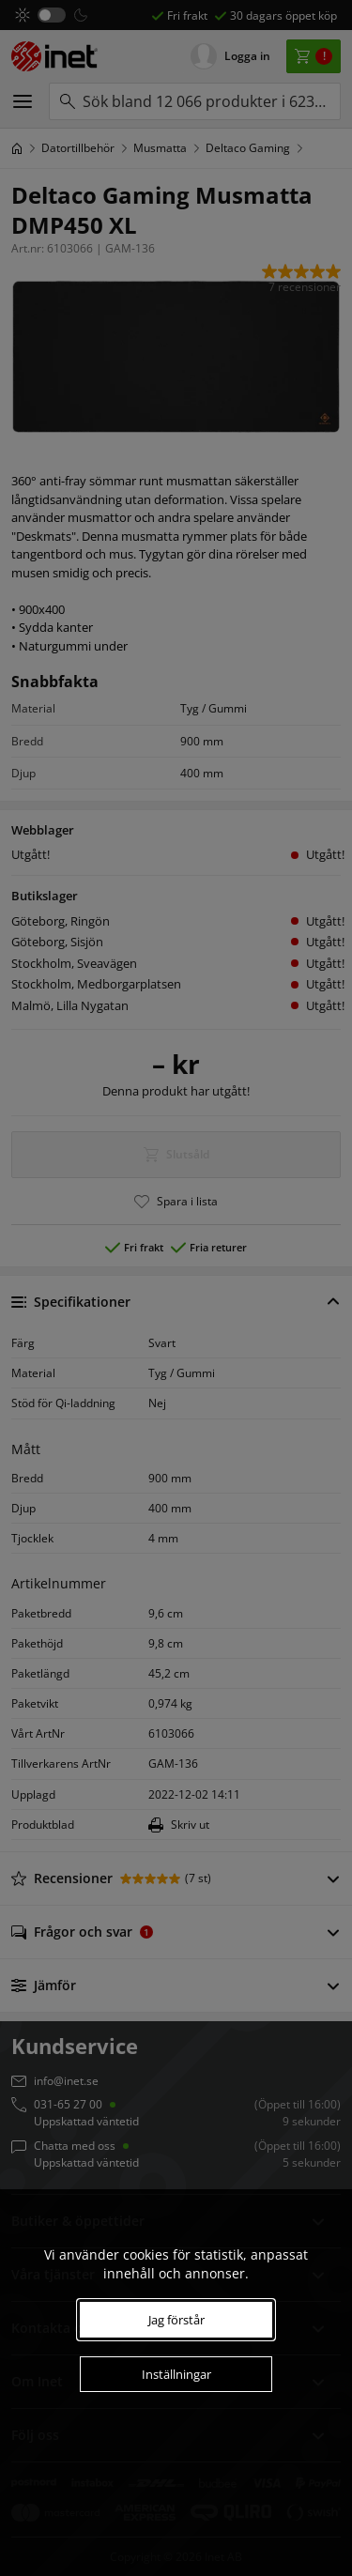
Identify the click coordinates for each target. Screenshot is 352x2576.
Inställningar (176, 2374)
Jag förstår (176, 2319)
